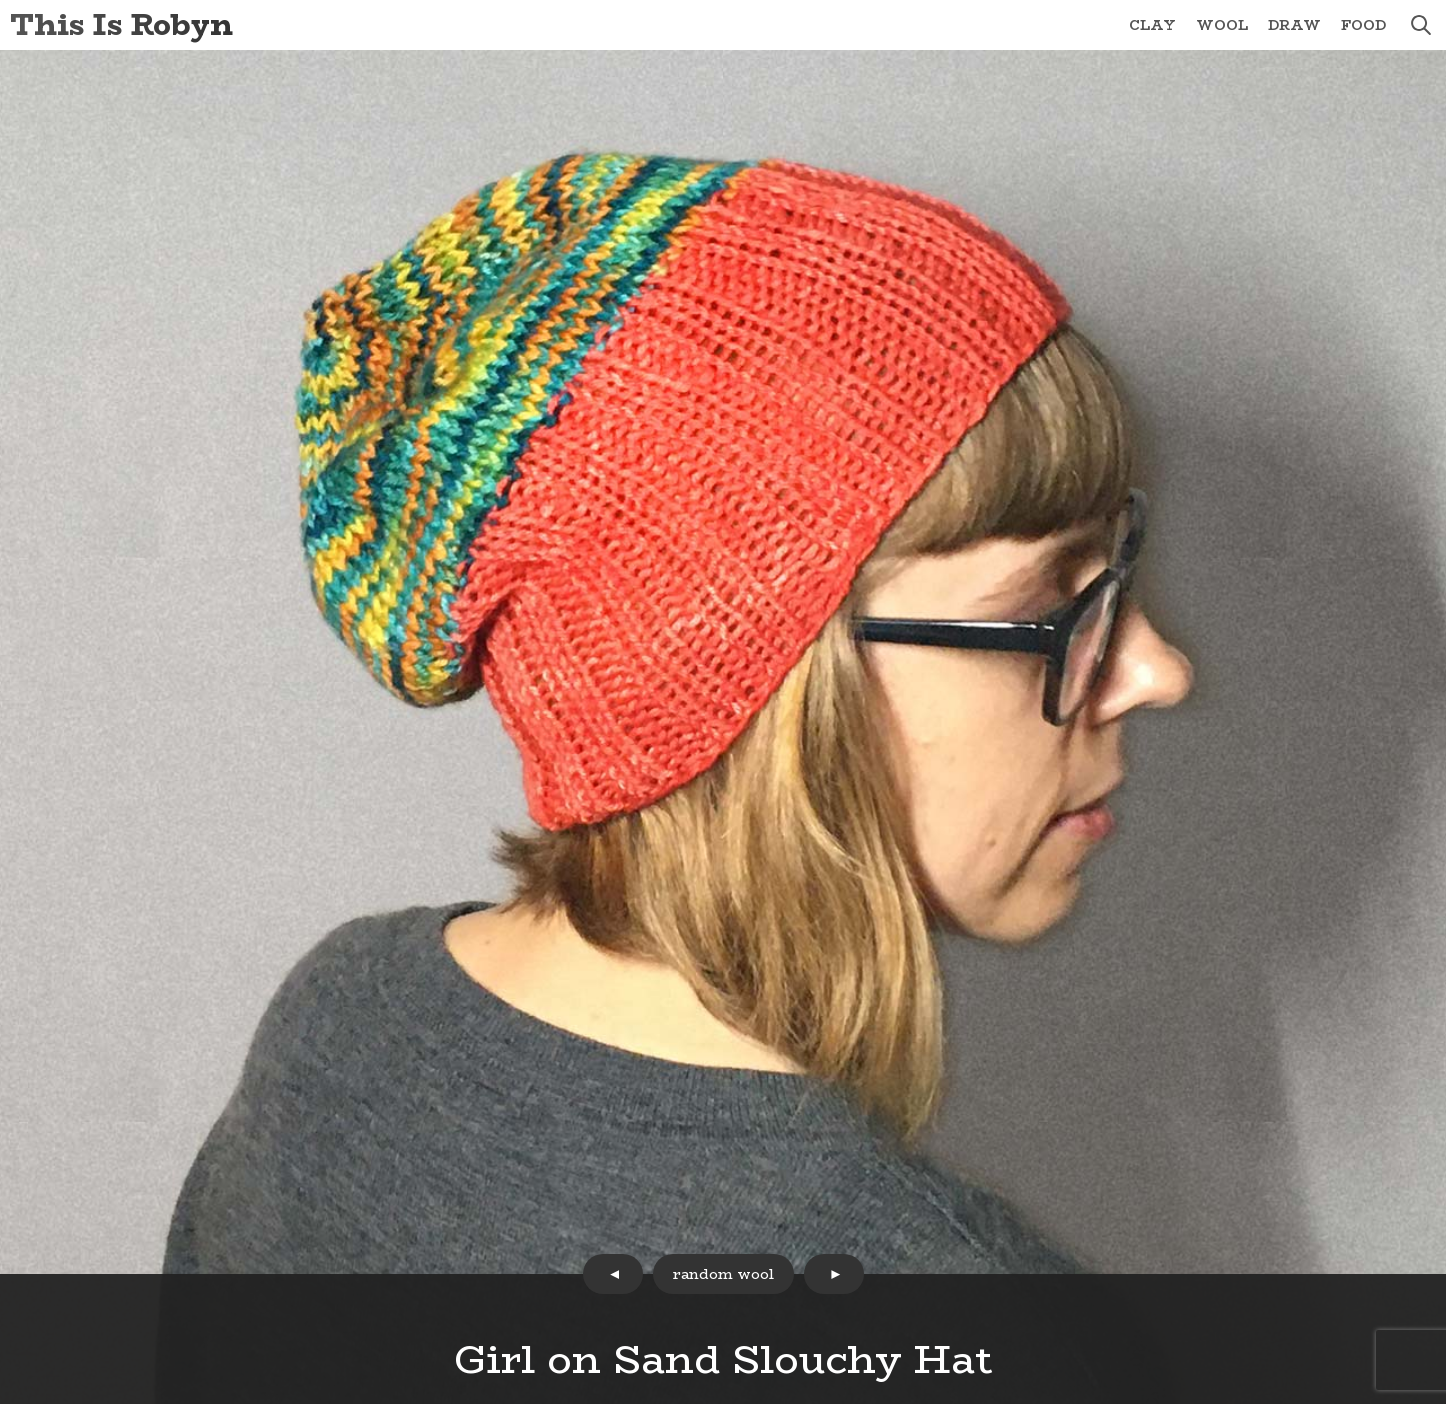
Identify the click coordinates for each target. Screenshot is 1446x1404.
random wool (723, 1274)
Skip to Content (0, 0)
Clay (1152, 25)
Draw (1294, 25)
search (1421, 25)
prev (613, 1274)
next (834, 1274)
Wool (1222, 25)
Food (1363, 25)
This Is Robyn (121, 24)
